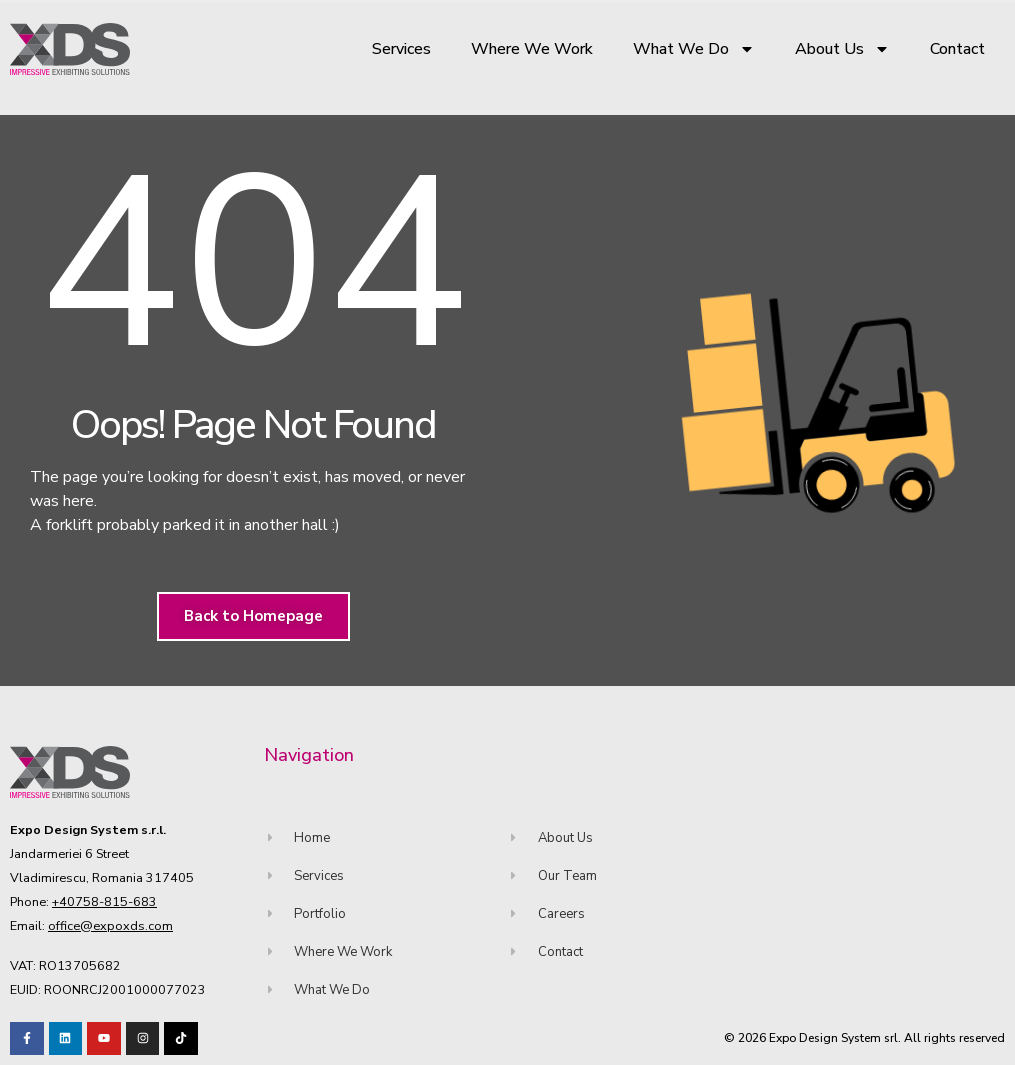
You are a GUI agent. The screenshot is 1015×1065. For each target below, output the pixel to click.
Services (401, 49)
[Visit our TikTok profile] (143, 1039)
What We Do (694, 49)
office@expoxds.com (110, 925)
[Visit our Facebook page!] (27, 1039)
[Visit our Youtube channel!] (104, 1039)
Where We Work (532, 49)
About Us (842, 49)
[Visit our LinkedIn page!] (66, 1039)
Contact (957, 49)
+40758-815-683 (104, 901)
